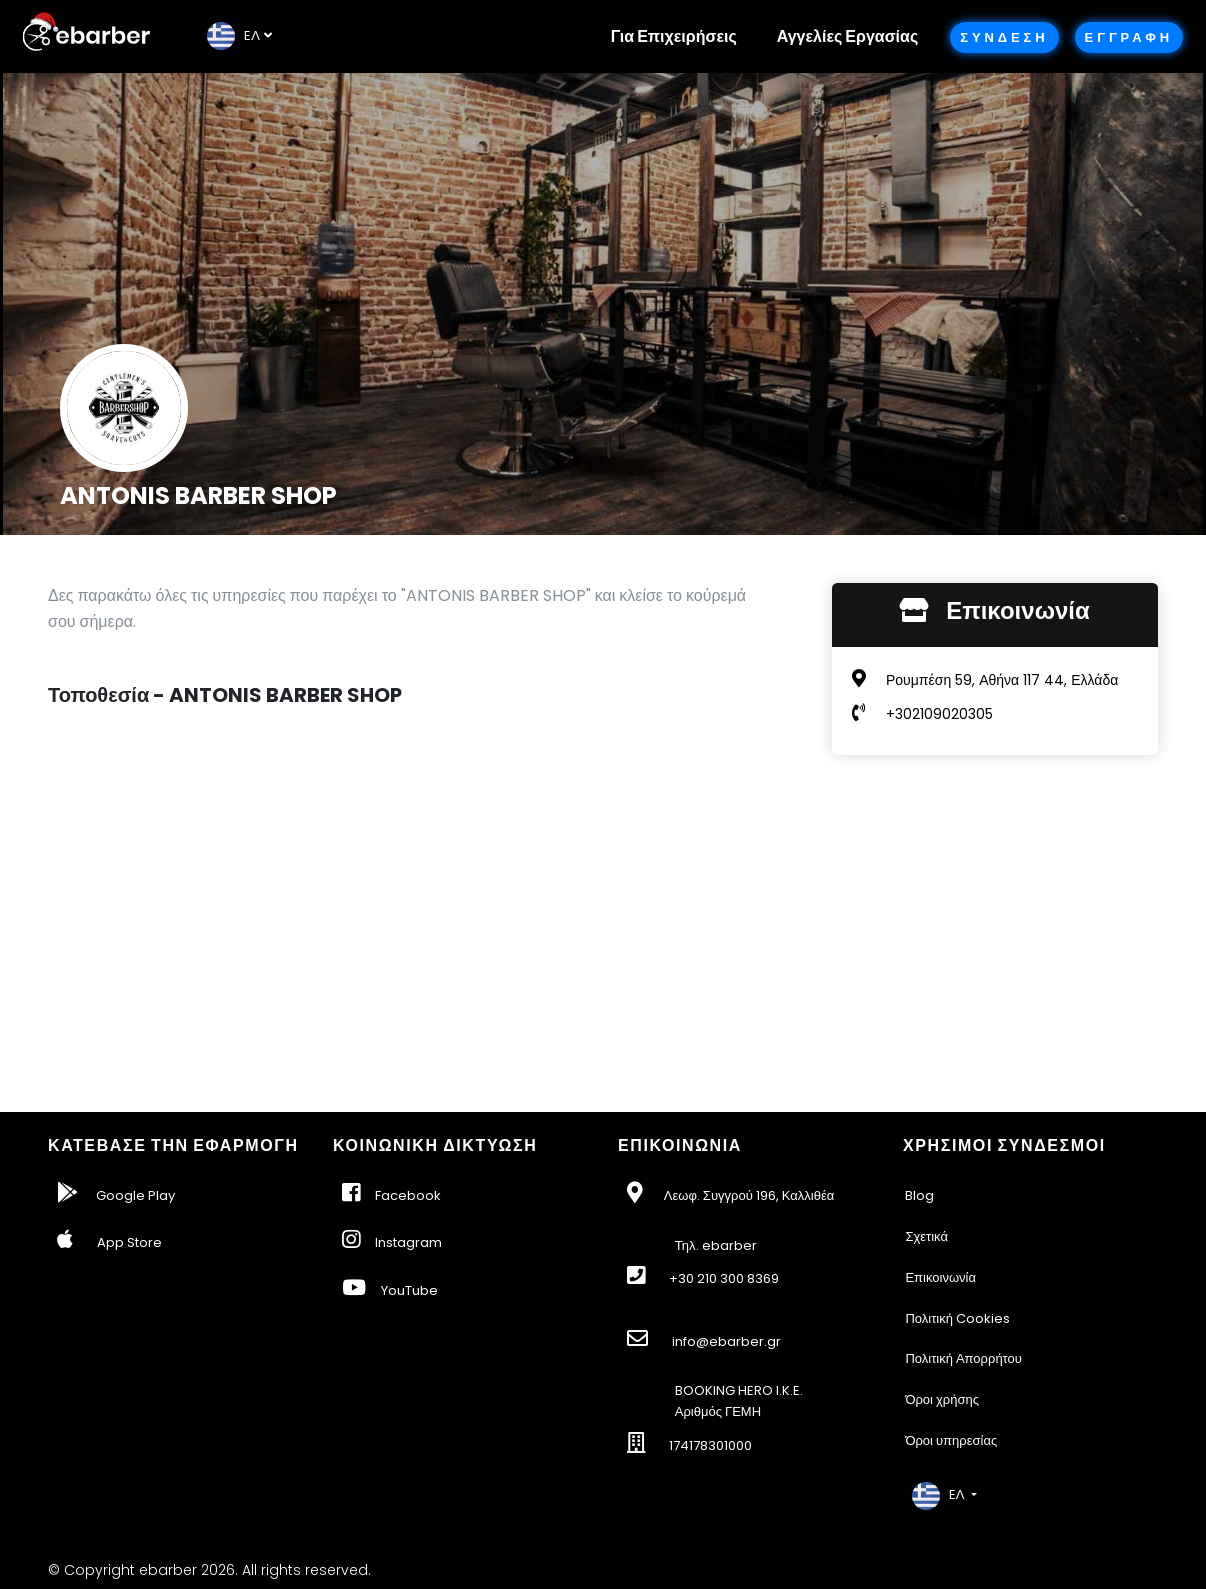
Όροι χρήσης (942, 1399)
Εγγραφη (1129, 37)
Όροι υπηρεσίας (951, 1440)
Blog (919, 1195)
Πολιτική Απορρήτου (963, 1358)
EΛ (233, 35)
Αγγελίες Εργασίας (847, 36)
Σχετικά (926, 1236)
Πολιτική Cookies (957, 1318)
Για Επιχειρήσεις (674, 36)
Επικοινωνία (940, 1277)
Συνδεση (1004, 37)
